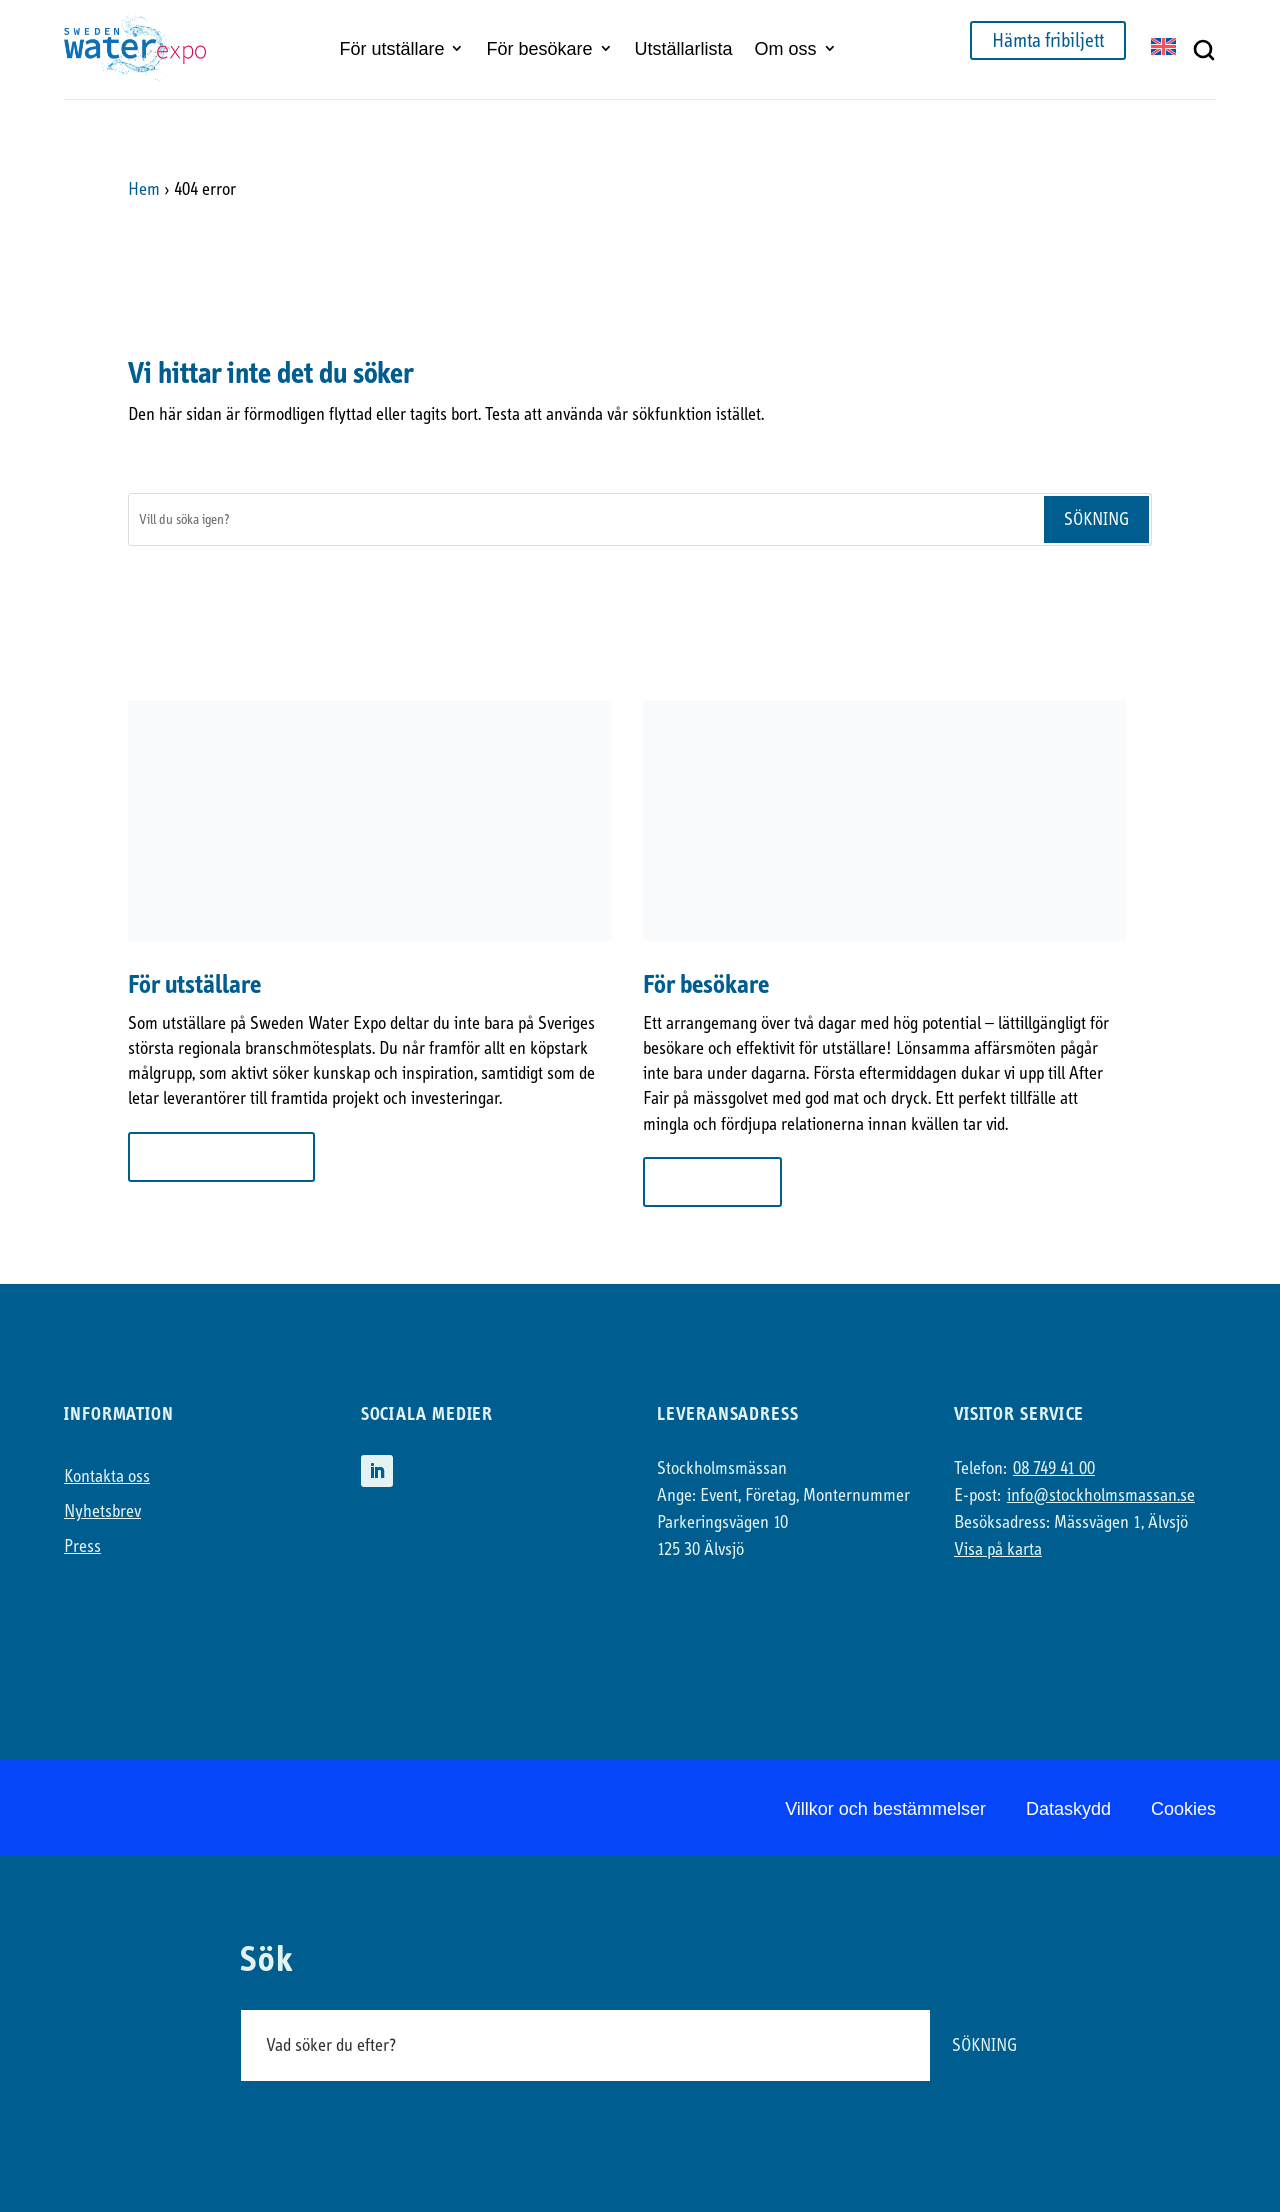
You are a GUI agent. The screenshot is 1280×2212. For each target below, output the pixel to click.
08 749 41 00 (1054, 1468)
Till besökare (712, 1181)
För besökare (539, 49)
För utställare (391, 49)
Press (82, 1546)
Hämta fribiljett (1048, 40)
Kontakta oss (107, 1476)
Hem (144, 189)
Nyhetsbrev (102, 1511)
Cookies (1183, 1809)
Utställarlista (684, 49)
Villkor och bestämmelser (885, 1809)
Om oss (786, 49)
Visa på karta (998, 1549)
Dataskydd (1068, 1809)
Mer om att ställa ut (221, 1156)
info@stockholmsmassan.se (1101, 1495)
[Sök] (585, 519)
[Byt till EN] (1163, 48)
